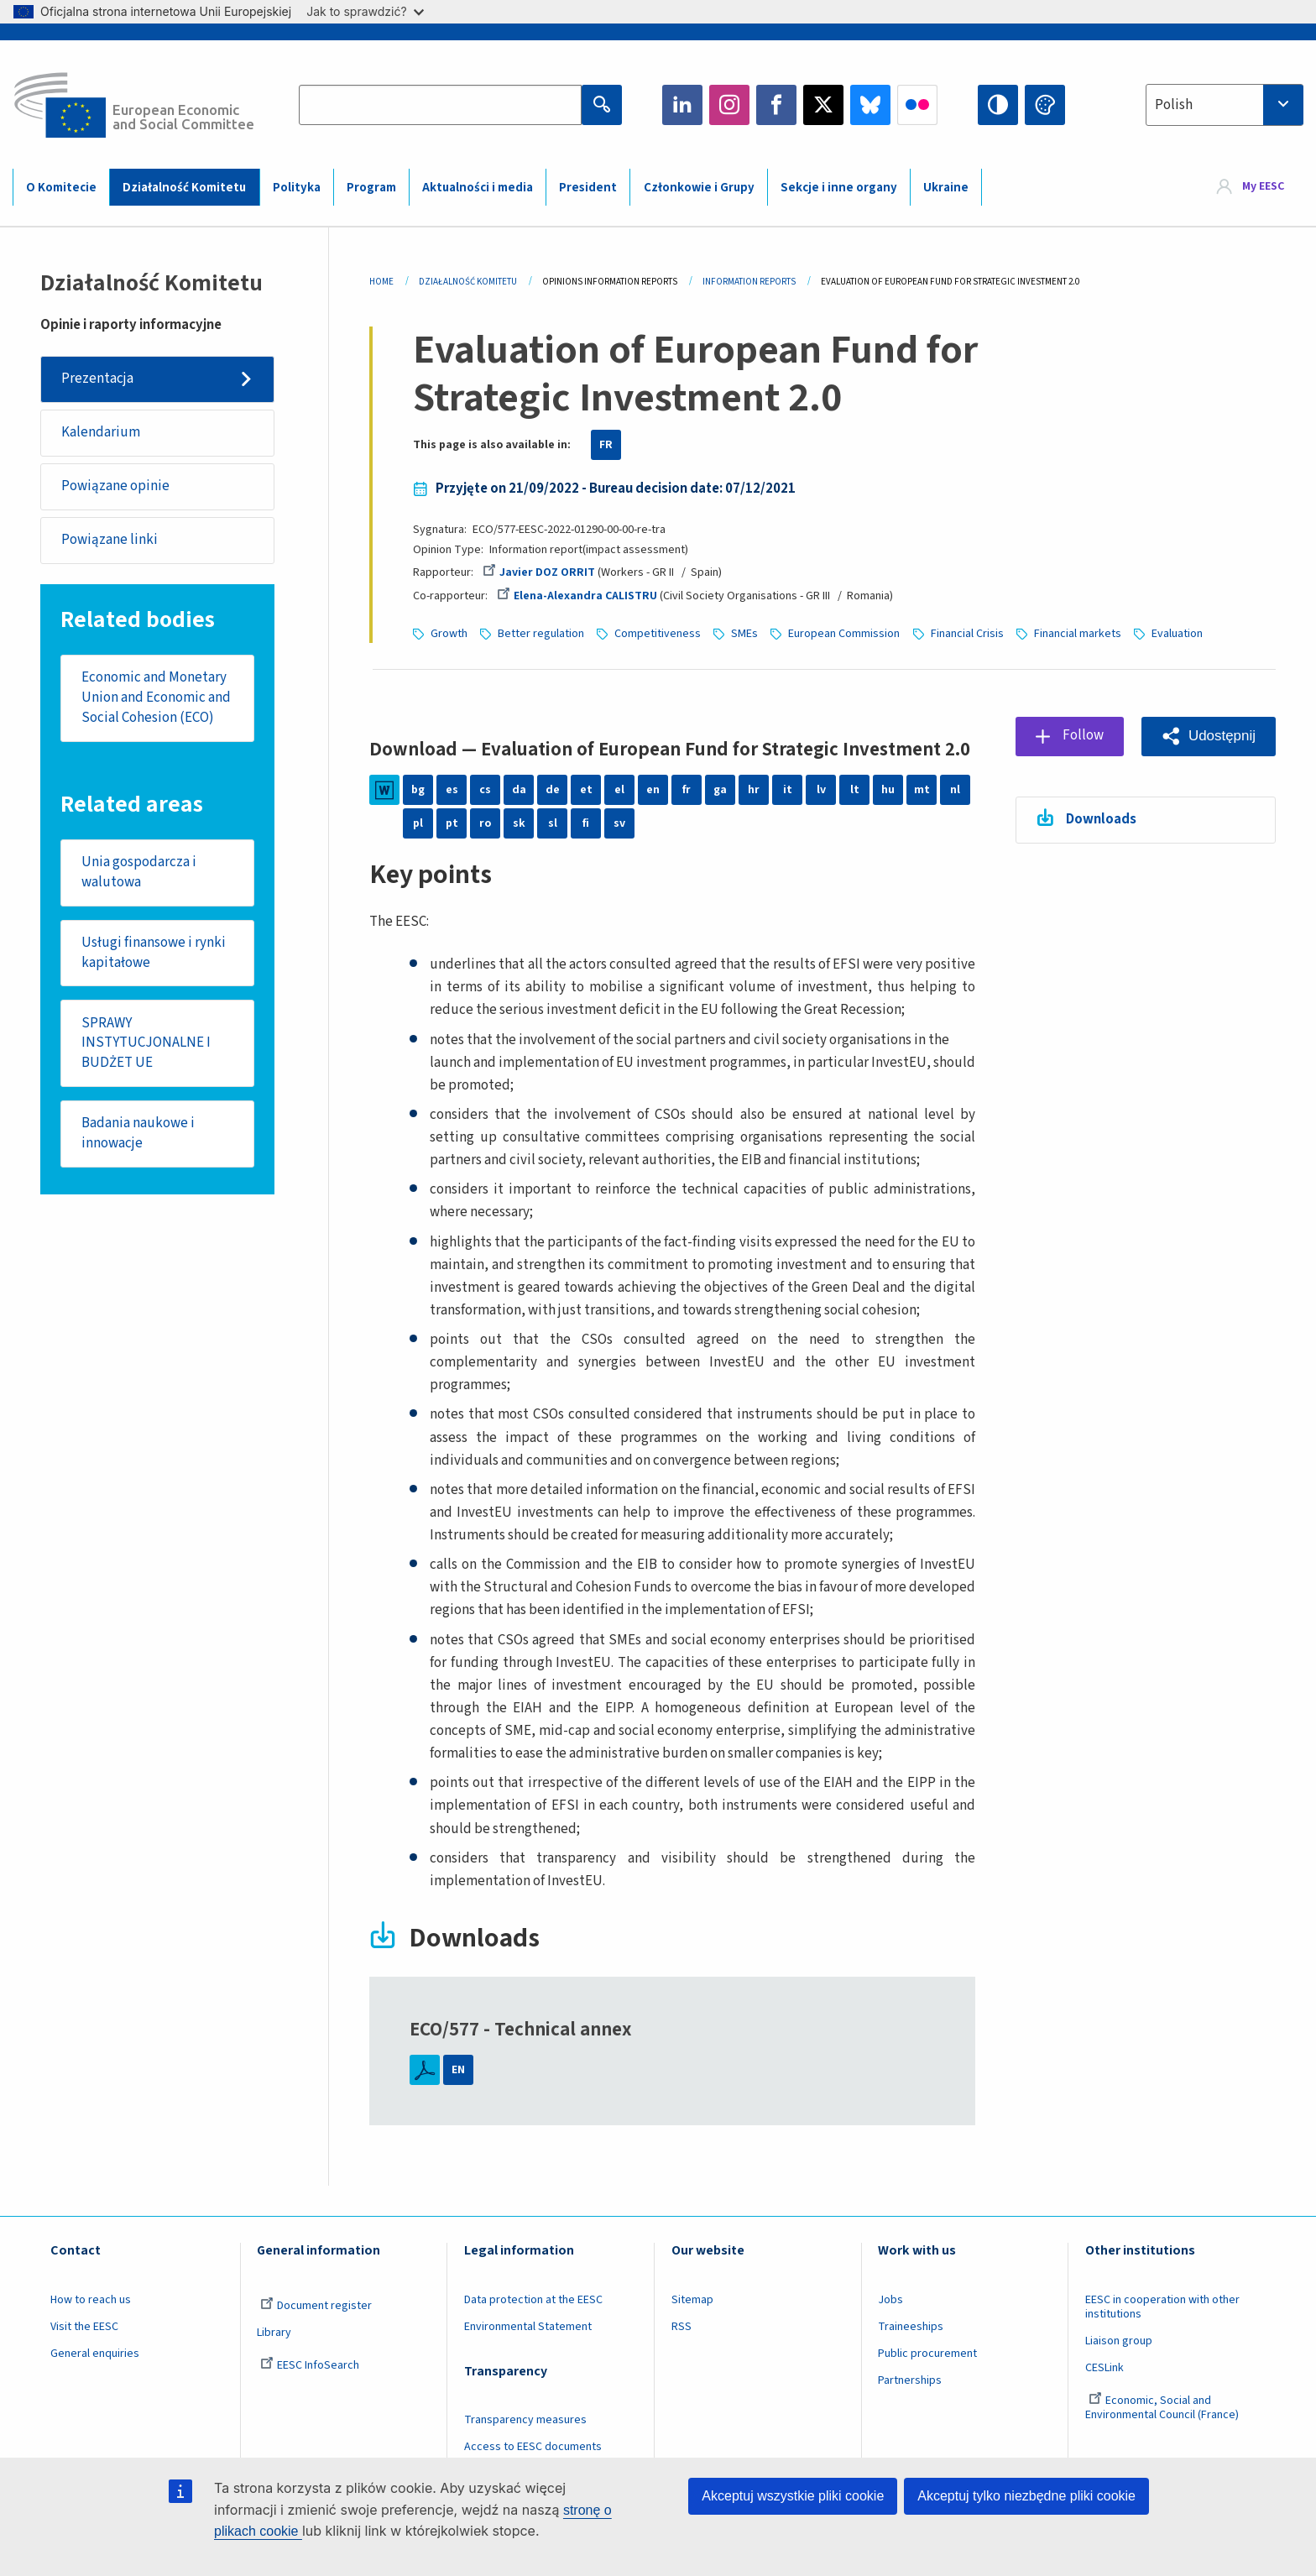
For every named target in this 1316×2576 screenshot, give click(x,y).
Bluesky (870, 105)
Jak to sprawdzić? (364, 11)
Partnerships (910, 2380)
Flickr (917, 105)
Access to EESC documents (533, 2446)
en (653, 789)
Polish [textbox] (1174, 105)
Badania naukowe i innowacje (138, 1133)
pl (418, 823)
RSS (681, 2326)
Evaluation (1177, 633)
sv (619, 823)
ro (485, 823)
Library (274, 2332)
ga (720, 789)
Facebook (776, 105)
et (586, 789)
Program (371, 187)
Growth (449, 633)
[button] (1208, 736)
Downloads (1101, 819)
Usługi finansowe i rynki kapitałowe (153, 953)
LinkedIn (682, 105)
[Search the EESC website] (440, 105)
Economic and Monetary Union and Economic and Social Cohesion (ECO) (156, 697)
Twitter (823, 105)
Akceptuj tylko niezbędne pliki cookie (1026, 2496)
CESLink (1104, 2367)
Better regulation (541, 633)
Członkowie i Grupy (699, 187)
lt (854, 789)
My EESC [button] (1263, 186)
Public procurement (927, 2353)
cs (485, 789)
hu (888, 789)
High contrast (998, 105)
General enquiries (94, 2353)
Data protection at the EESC (533, 2299)
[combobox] (1224, 105)
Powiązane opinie (115, 486)
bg (418, 789)
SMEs (744, 633)
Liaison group (1118, 2341)
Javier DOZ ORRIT (539, 572)
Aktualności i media (477, 187)
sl (552, 823)
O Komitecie (61, 187)
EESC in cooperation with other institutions (1162, 2307)
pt (452, 823)
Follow (1083, 735)
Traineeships (910, 2326)
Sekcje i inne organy (839, 187)
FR (606, 444)
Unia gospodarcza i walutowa (138, 872)
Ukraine (946, 187)
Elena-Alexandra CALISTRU (577, 596)
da (519, 789)
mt (922, 789)
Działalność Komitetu (184, 187)
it (787, 789)
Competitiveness (657, 633)
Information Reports (749, 281)
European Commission (844, 633)
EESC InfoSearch (309, 2365)
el (619, 789)
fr (686, 789)
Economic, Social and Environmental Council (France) (1163, 2407)
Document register (316, 2305)
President (588, 187)
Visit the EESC (84, 2326)
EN (458, 2069)
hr (754, 789)
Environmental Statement (528, 2326)
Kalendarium (100, 432)
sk (519, 823)
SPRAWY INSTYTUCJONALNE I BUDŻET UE (146, 1043)
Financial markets (1077, 633)
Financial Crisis (967, 633)
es (452, 789)
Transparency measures (525, 2419)
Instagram (729, 105)
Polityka (297, 187)
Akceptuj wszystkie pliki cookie (793, 2496)
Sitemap (692, 2299)
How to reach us (90, 2299)
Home (381, 281)
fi (585, 823)
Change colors (1045, 105)
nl (955, 789)
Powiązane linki (109, 540)
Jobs (890, 2299)
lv (821, 789)
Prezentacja (97, 378)
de (553, 789)
